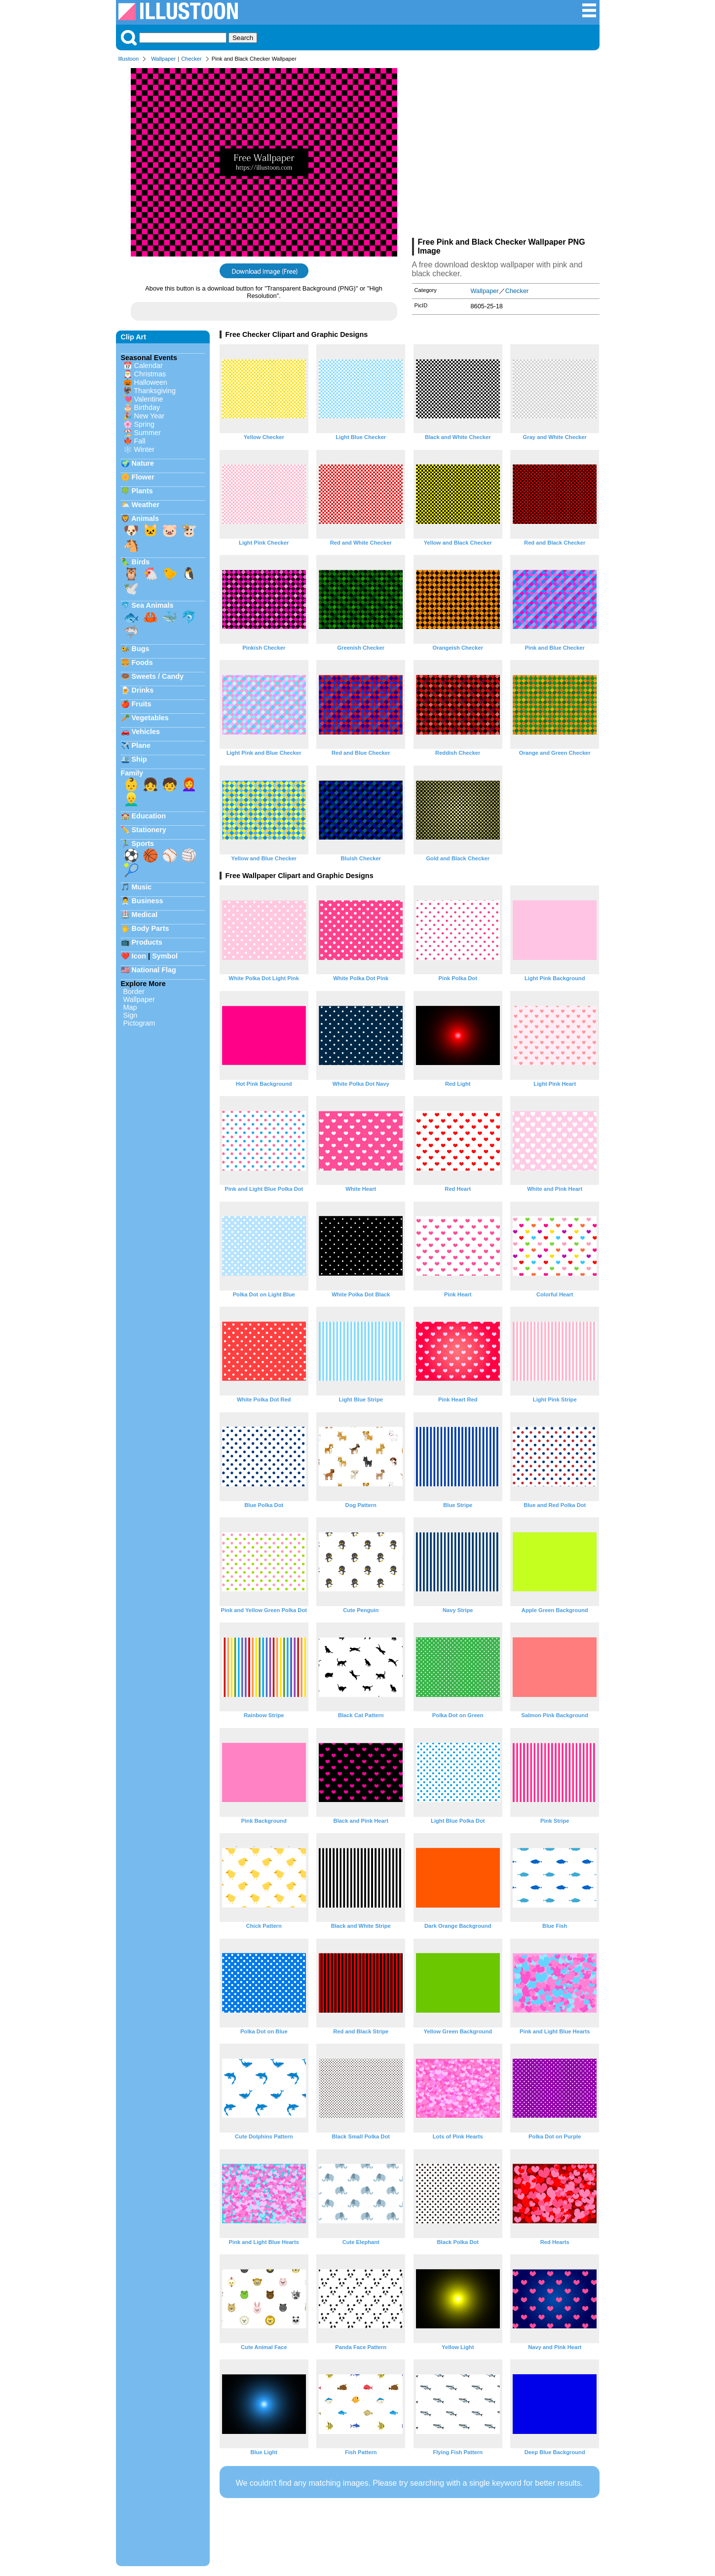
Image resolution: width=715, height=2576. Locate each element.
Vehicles (146, 732)
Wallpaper (163, 59)
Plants (142, 491)
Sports (143, 843)
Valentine (148, 399)
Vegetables (150, 718)
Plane (141, 745)
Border (134, 991)
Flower (143, 477)
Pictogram (139, 1023)
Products (147, 942)
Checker (191, 59)
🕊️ (131, 588)
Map (130, 1007)
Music (142, 887)
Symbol (165, 956)
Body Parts (150, 928)
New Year (149, 416)
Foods (142, 662)
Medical (145, 915)
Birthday (147, 407)
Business (147, 901)
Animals (145, 518)
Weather (146, 505)
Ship (139, 759)
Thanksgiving (155, 391)
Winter (144, 449)
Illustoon (128, 59)
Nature (143, 463)
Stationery (149, 830)
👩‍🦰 (189, 784)
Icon (139, 956)
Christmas (150, 374)
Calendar (148, 365)
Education (149, 816)
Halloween (150, 382)
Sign (130, 1015)
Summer (147, 433)
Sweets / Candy (158, 676)
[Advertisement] (506, 152)
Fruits (141, 704)
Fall (140, 441)
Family (132, 773)
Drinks (143, 690)
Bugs (141, 649)
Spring (144, 424)
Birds (141, 562)
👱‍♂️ (131, 799)
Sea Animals (153, 605)
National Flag (154, 970)
